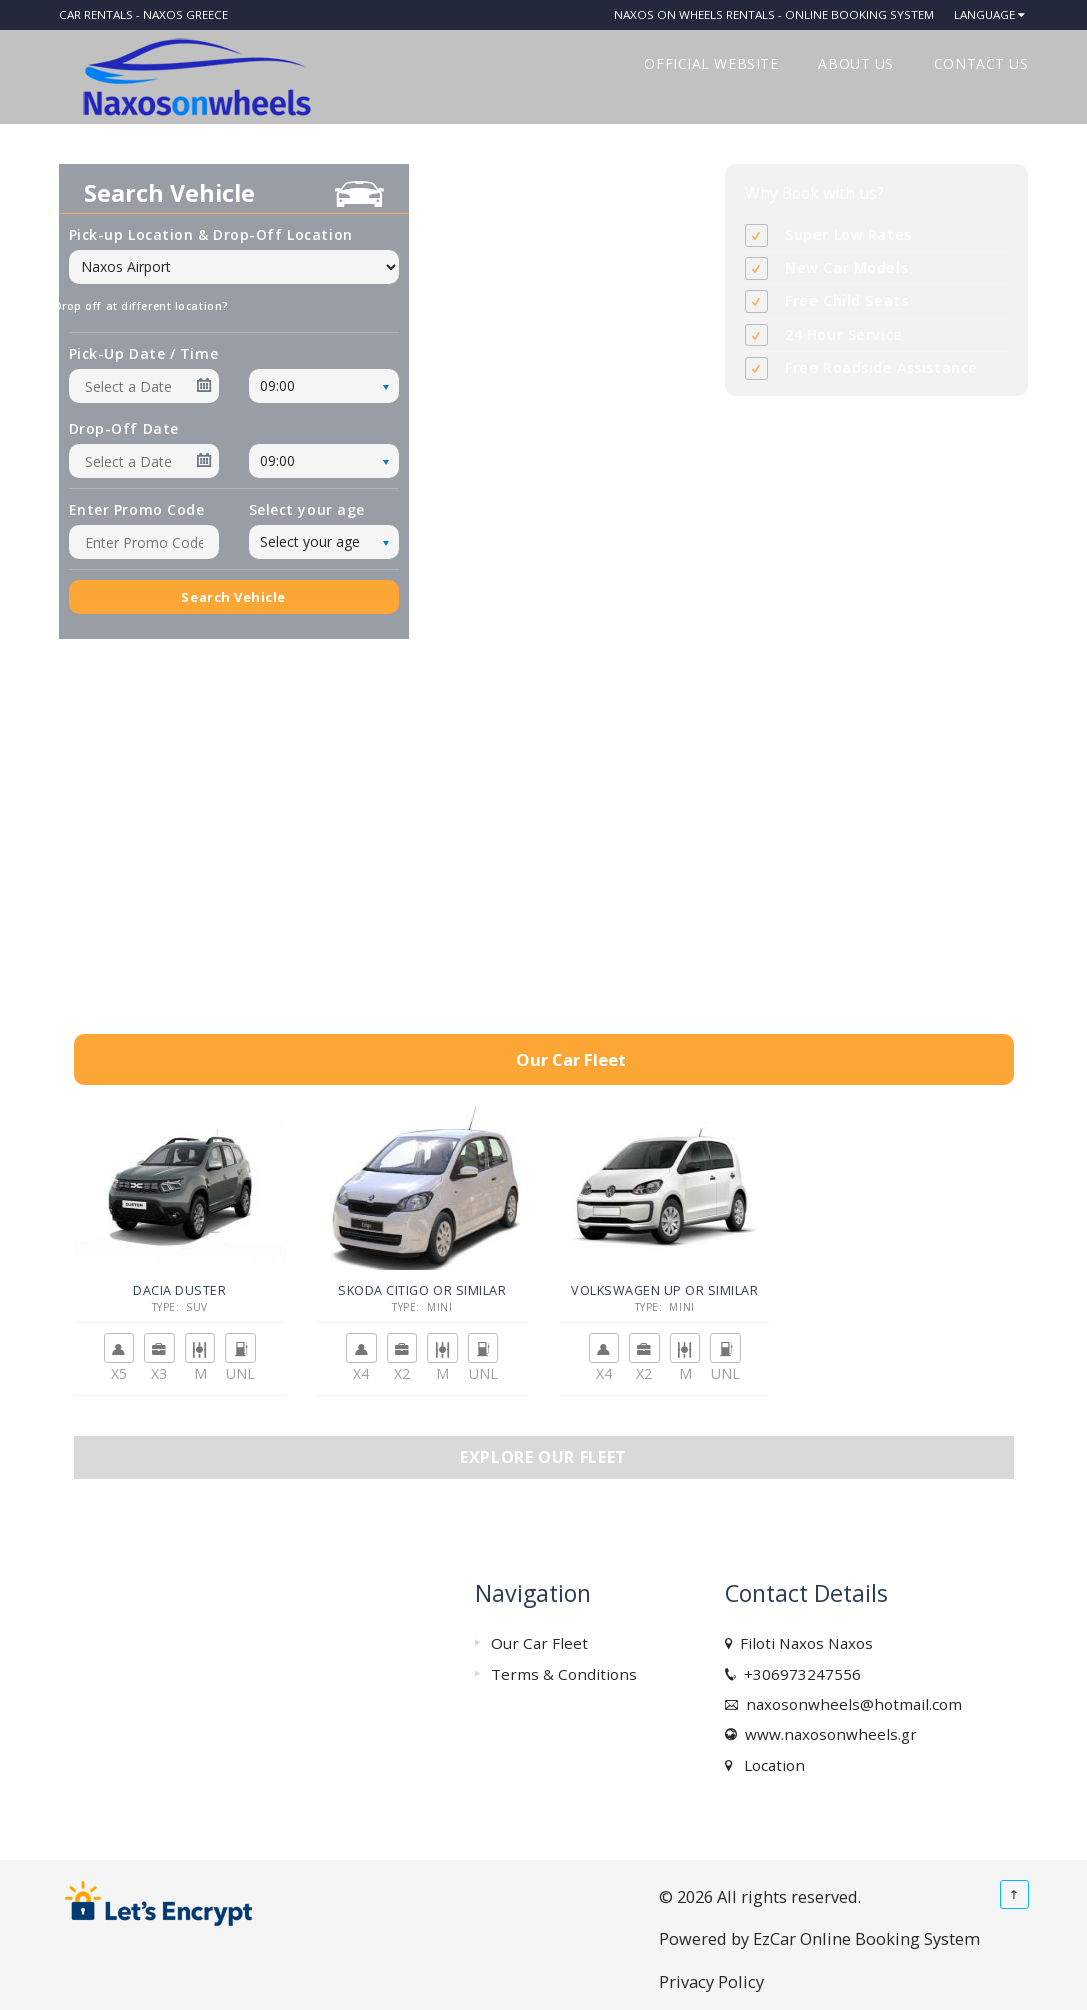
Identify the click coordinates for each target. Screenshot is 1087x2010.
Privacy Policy (711, 1981)
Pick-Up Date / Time (144, 353)
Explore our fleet (543, 1457)
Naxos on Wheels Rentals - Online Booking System (774, 14)
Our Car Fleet (539, 1643)
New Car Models (846, 267)
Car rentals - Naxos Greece (143, 14)
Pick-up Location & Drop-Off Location (211, 234)
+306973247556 (798, 1674)
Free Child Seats (846, 300)
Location (770, 1765)
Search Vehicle (233, 597)
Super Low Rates (848, 234)
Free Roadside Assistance (881, 367)
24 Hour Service (844, 334)
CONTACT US (981, 63)
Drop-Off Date (124, 428)
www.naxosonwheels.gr (827, 1734)
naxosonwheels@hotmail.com (850, 1704)
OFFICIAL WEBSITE (711, 63)
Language (984, 14)
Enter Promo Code (137, 509)
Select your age (307, 509)
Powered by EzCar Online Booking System (819, 1938)
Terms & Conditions (564, 1674)
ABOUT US (855, 63)
